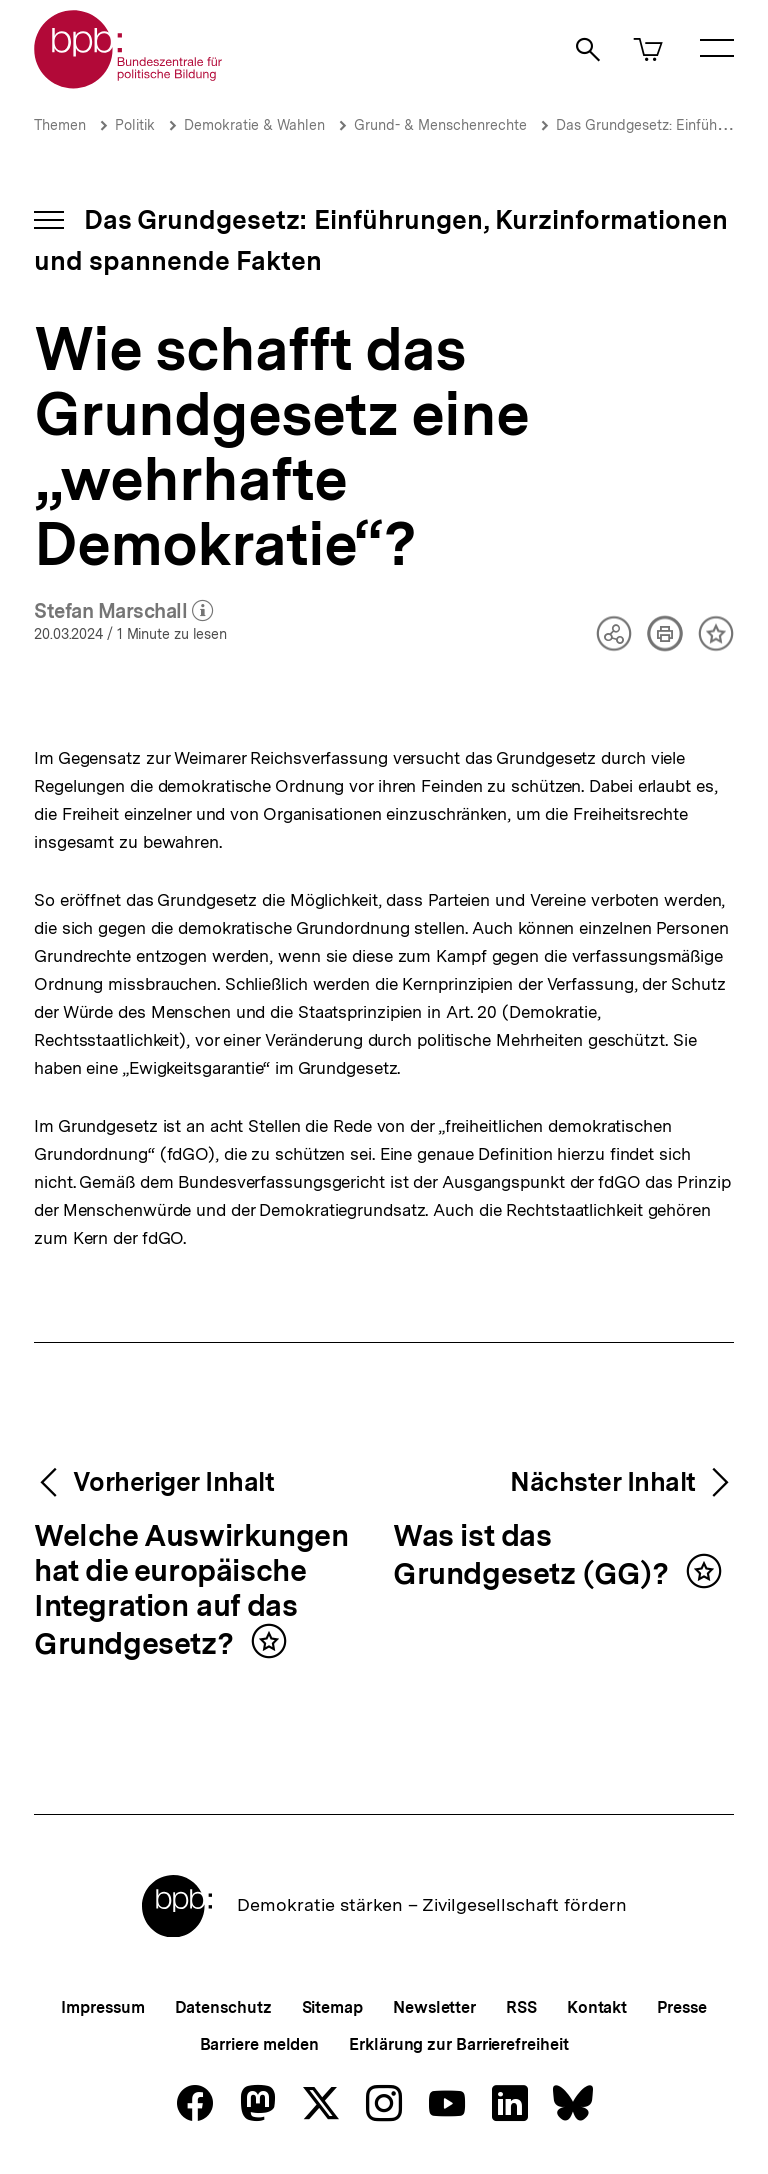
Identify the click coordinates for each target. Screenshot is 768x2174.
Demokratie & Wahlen (254, 125)
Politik (135, 125)
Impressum (102, 2007)
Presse (681, 2007)
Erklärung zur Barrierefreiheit (458, 2044)
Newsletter (434, 2007)
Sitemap (332, 2007)
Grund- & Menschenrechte (440, 125)
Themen (60, 125)
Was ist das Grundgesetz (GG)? (534, 1555)
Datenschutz (223, 2007)
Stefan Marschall (124, 612)
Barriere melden (260, 2044)
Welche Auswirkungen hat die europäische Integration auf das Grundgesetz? (191, 1590)
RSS (521, 2007)
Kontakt (597, 2007)
